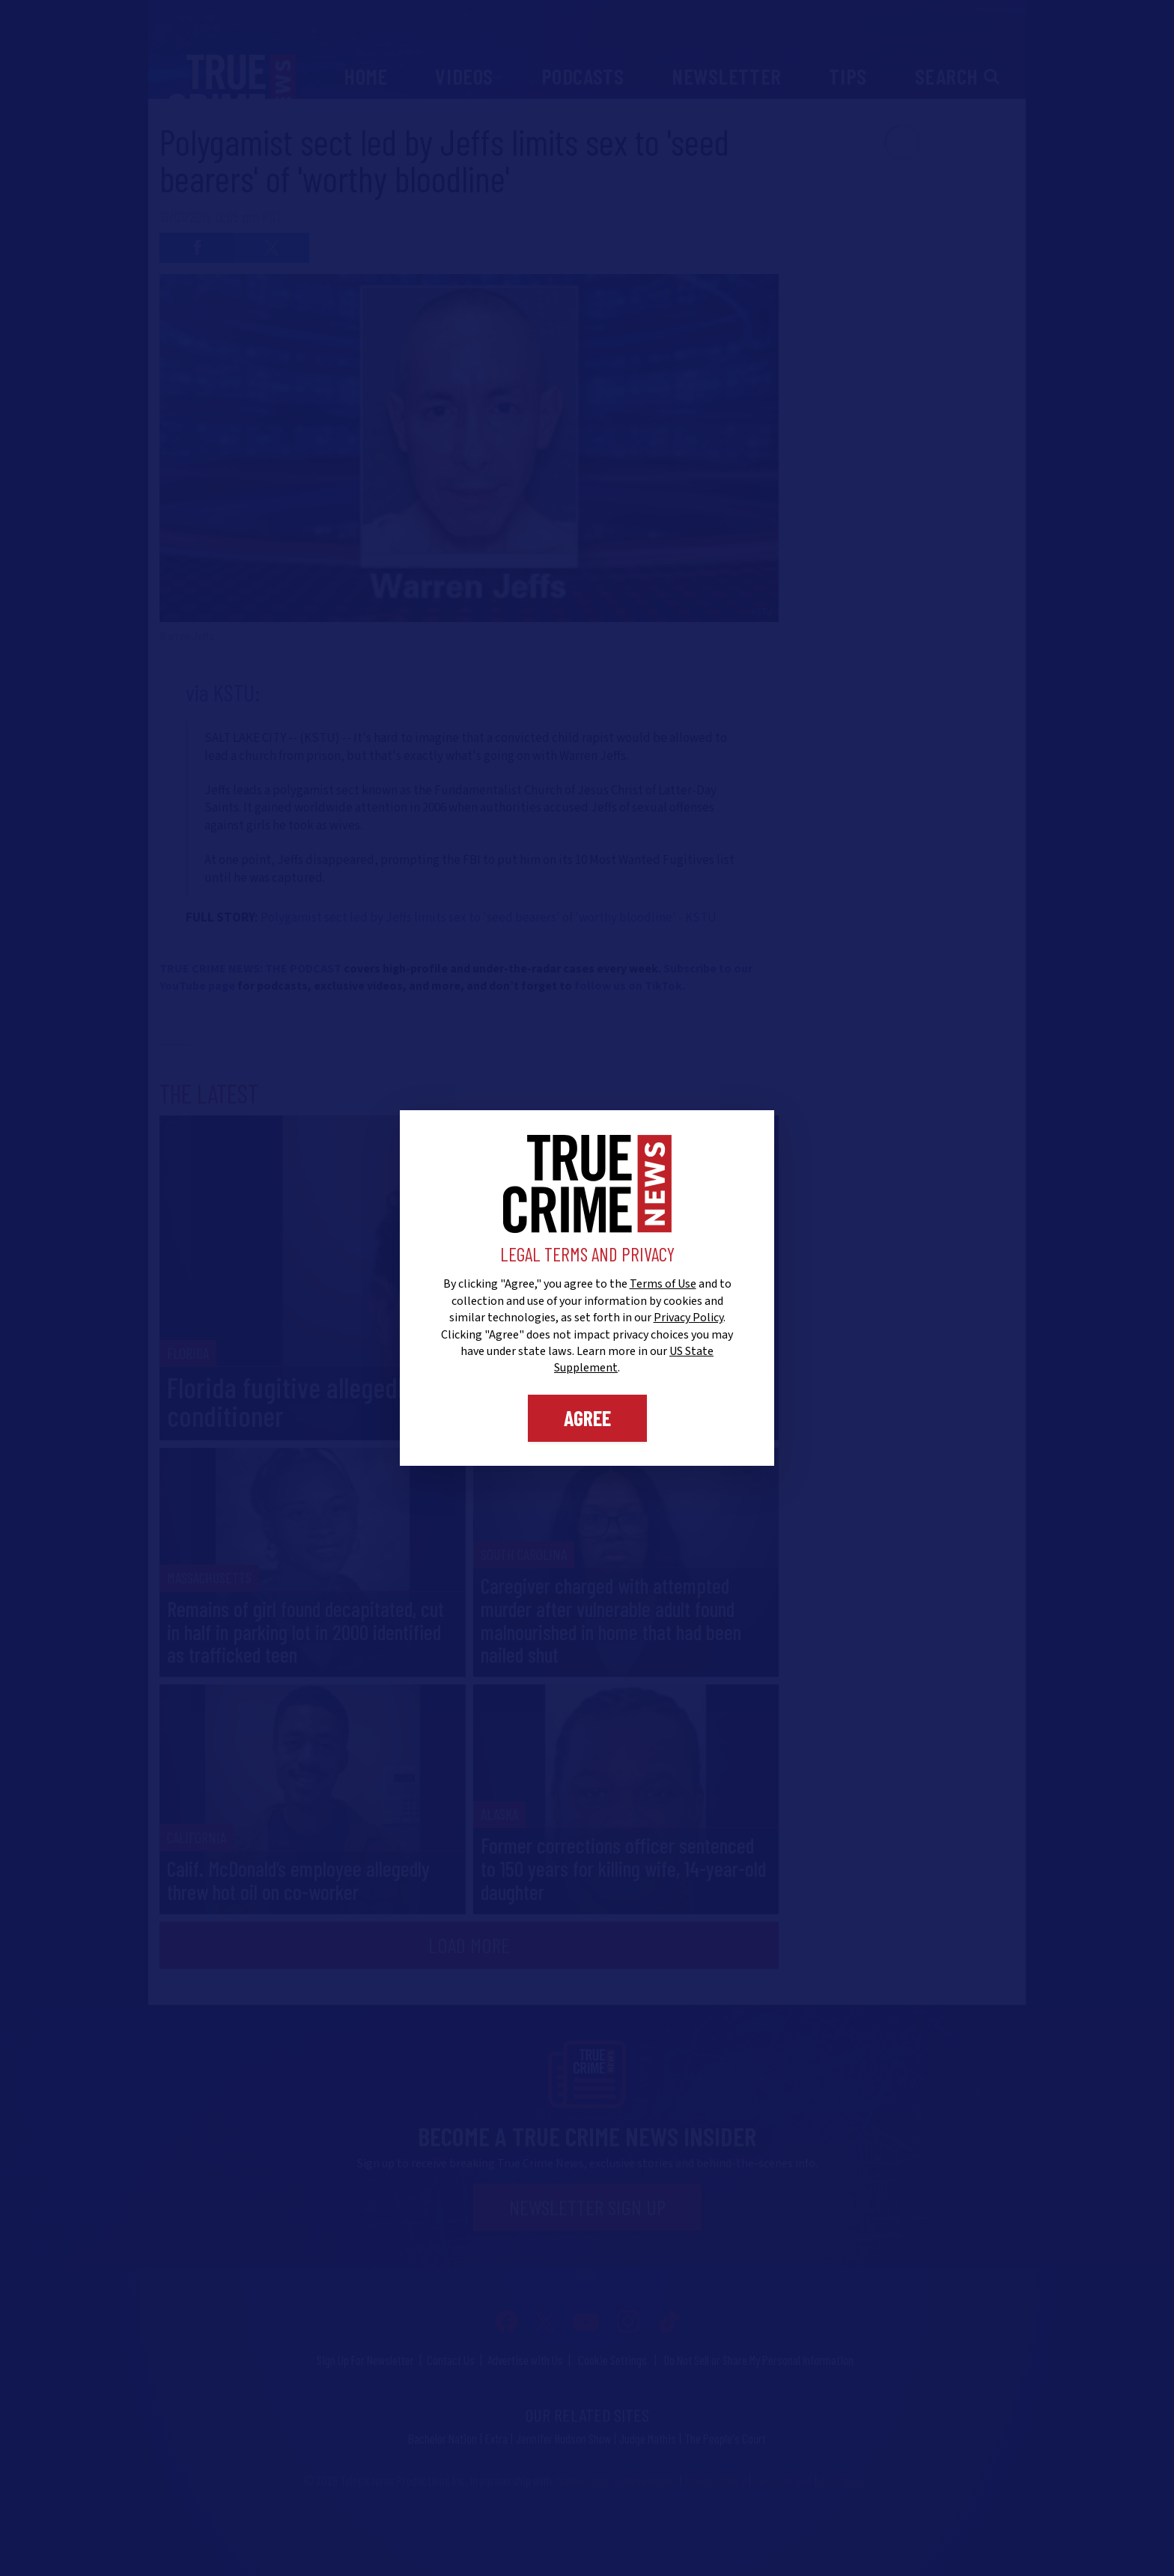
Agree (587, 1418)
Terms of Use (663, 1284)
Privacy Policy (688, 1317)
